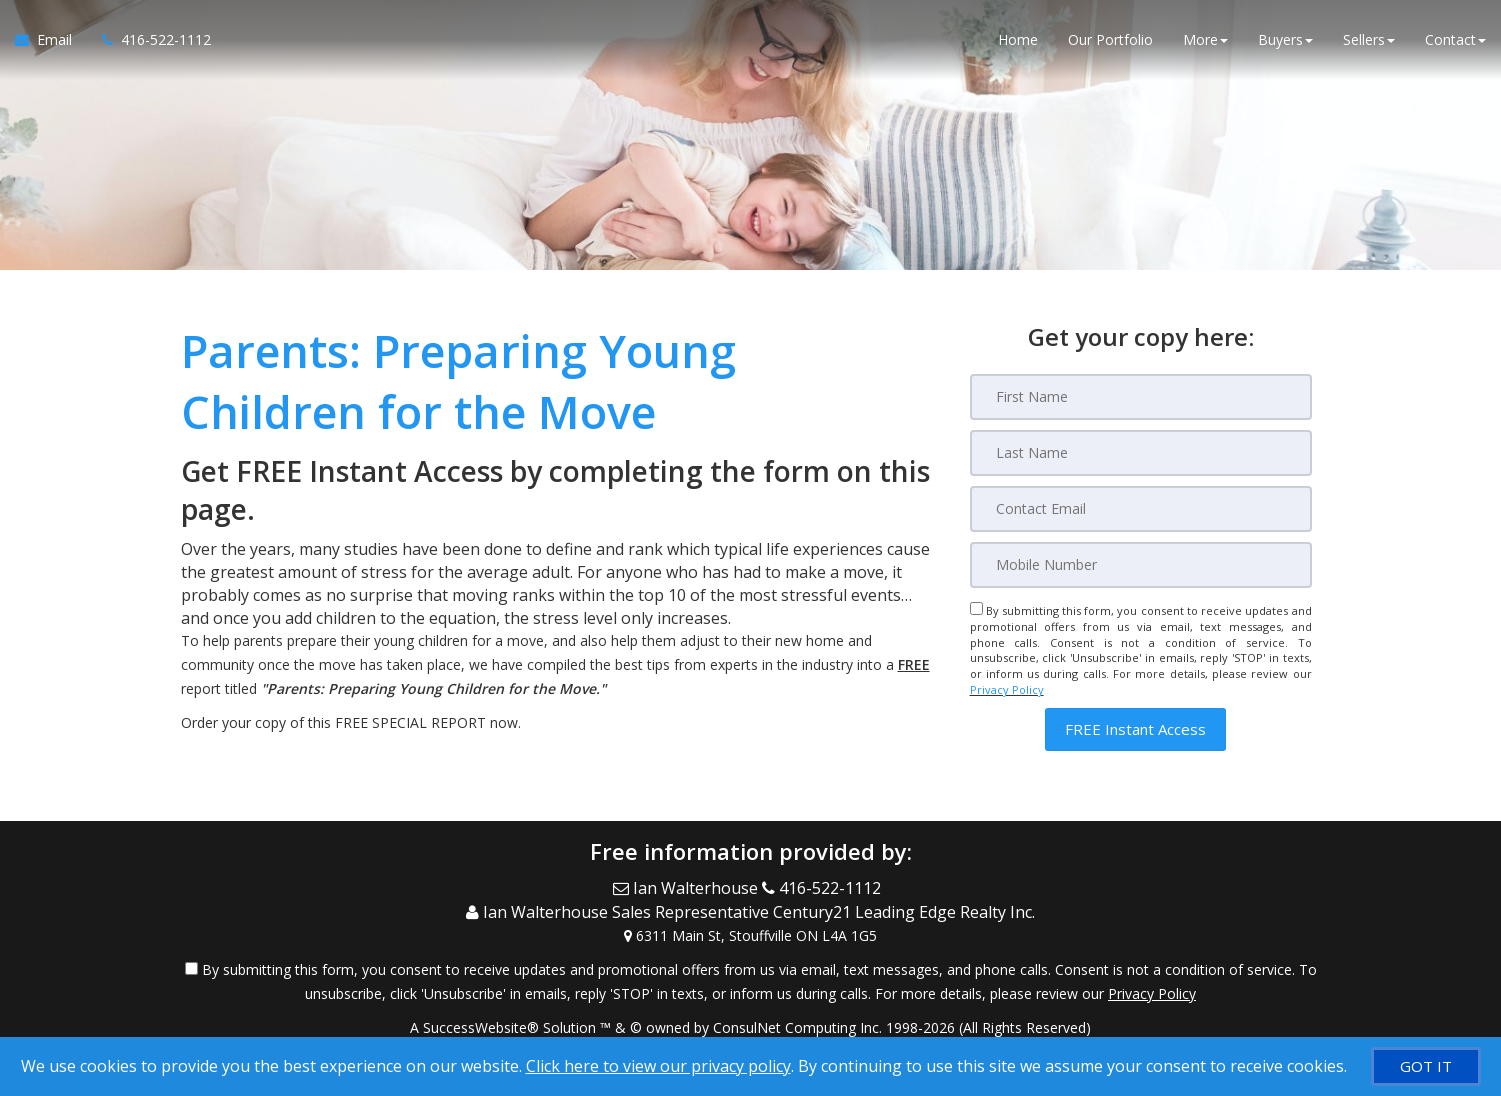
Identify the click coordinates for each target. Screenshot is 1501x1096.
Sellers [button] (1369, 39)
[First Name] (1141, 397)
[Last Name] (1141, 453)
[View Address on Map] (751, 934)
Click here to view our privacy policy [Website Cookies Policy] (658, 1066)
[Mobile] (1141, 565)
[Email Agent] (51, 40)
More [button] (1205, 39)
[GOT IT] (1426, 1066)
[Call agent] (149, 40)
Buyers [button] (1285, 39)
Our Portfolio (1110, 39)
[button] (1135, 729)
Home (1018, 39)
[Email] (1141, 509)
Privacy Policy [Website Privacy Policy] (1007, 689)
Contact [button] (1455, 39)
